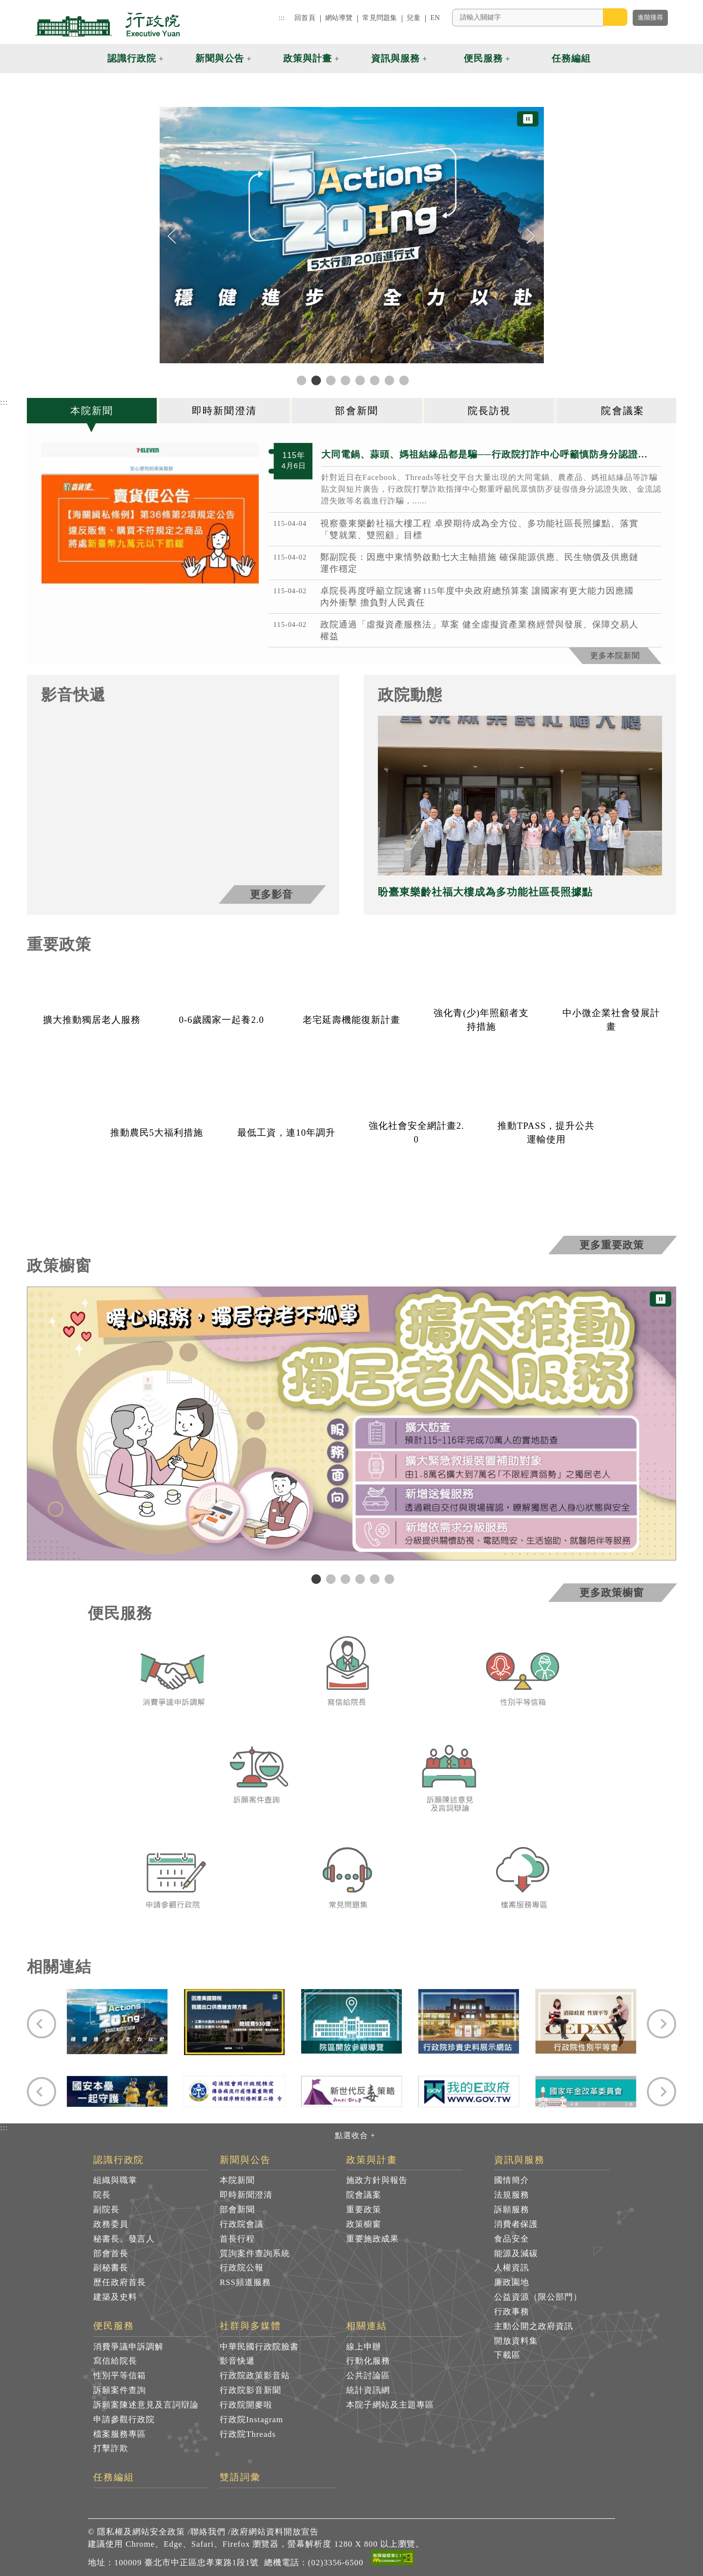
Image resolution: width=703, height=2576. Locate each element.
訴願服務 (511, 2209)
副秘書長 (110, 2267)
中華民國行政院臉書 (259, 2346)
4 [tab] (359, 1578)
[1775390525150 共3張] (150, 513)
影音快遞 (237, 2361)
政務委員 (110, 2224)
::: (282, 17)
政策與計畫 (371, 2160)
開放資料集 (516, 2341)
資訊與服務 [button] (395, 58)
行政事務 (511, 2311)
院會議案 (363, 2195)
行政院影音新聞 (250, 2390)
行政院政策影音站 (255, 2375)
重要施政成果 (372, 2239)
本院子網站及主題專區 (390, 2405)
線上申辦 (363, 2346)
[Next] (531, 236)
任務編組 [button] (571, 58)
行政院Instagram (251, 2419)
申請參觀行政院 (124, 2419)
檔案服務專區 (119, 2434)
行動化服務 (368, 2361)
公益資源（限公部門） (538, 2297)
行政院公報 (242, 2267)
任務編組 (113, 2477)
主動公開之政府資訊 (533, 2326)
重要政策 (363, 2209)
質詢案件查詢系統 (255, 2253)
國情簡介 (511, 2180)
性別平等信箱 (119, 2375)
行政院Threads (248, 2434)
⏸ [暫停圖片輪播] (528, 119)
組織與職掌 (115, 2180)
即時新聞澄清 (246, 2195)
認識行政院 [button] (131, 58)
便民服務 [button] (483, 58)
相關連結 (366, 2326)
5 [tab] (373, 1578)
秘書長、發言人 (124, 2239)
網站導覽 (339, 17)
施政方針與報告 (377, 2180)
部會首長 (110, 2253)
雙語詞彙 (240, 2477)
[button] (614, 58)
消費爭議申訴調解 (128, 2346)
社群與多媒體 (250, 2326)
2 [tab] (329, 1578)
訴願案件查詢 (119, 2390)
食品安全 (511, 2239)
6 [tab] (388, 1578)
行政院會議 (242, 2224)
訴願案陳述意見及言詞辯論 (146, 2405)
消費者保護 (516, 2224)
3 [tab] (344, 1578)
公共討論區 (368, 2375)
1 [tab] (315, 1578)
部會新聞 (237, 2209)
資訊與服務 (519, 2160)
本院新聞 (237, 2180)
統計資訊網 (368, 2390)
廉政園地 (511, 2282)
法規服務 (511, 2195)
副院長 (106, 2209)
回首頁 (304, 17)
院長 (102, 2195)
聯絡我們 (208, 2531)
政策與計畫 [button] (307, 58)
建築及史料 (115, 2297)
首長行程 (237, 2239)
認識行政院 (119, 2160)
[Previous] (172, 236)
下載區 (507, 2355)
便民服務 (113, 2326)
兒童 (413, 17)
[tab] (93, 410)
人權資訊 (511, 2267)
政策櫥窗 (363, 2224)
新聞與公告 (245, 2160)
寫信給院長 (115, 2361)
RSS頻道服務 (245, 2282)
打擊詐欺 (110, 2448)
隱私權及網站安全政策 (141, 2531)
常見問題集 (379, 17)
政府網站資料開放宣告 (275, 2531)
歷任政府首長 (119, 2282)
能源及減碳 (516, 2253)
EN (435, 17)
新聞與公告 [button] (219, 58)
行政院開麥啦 (246, 2405)
